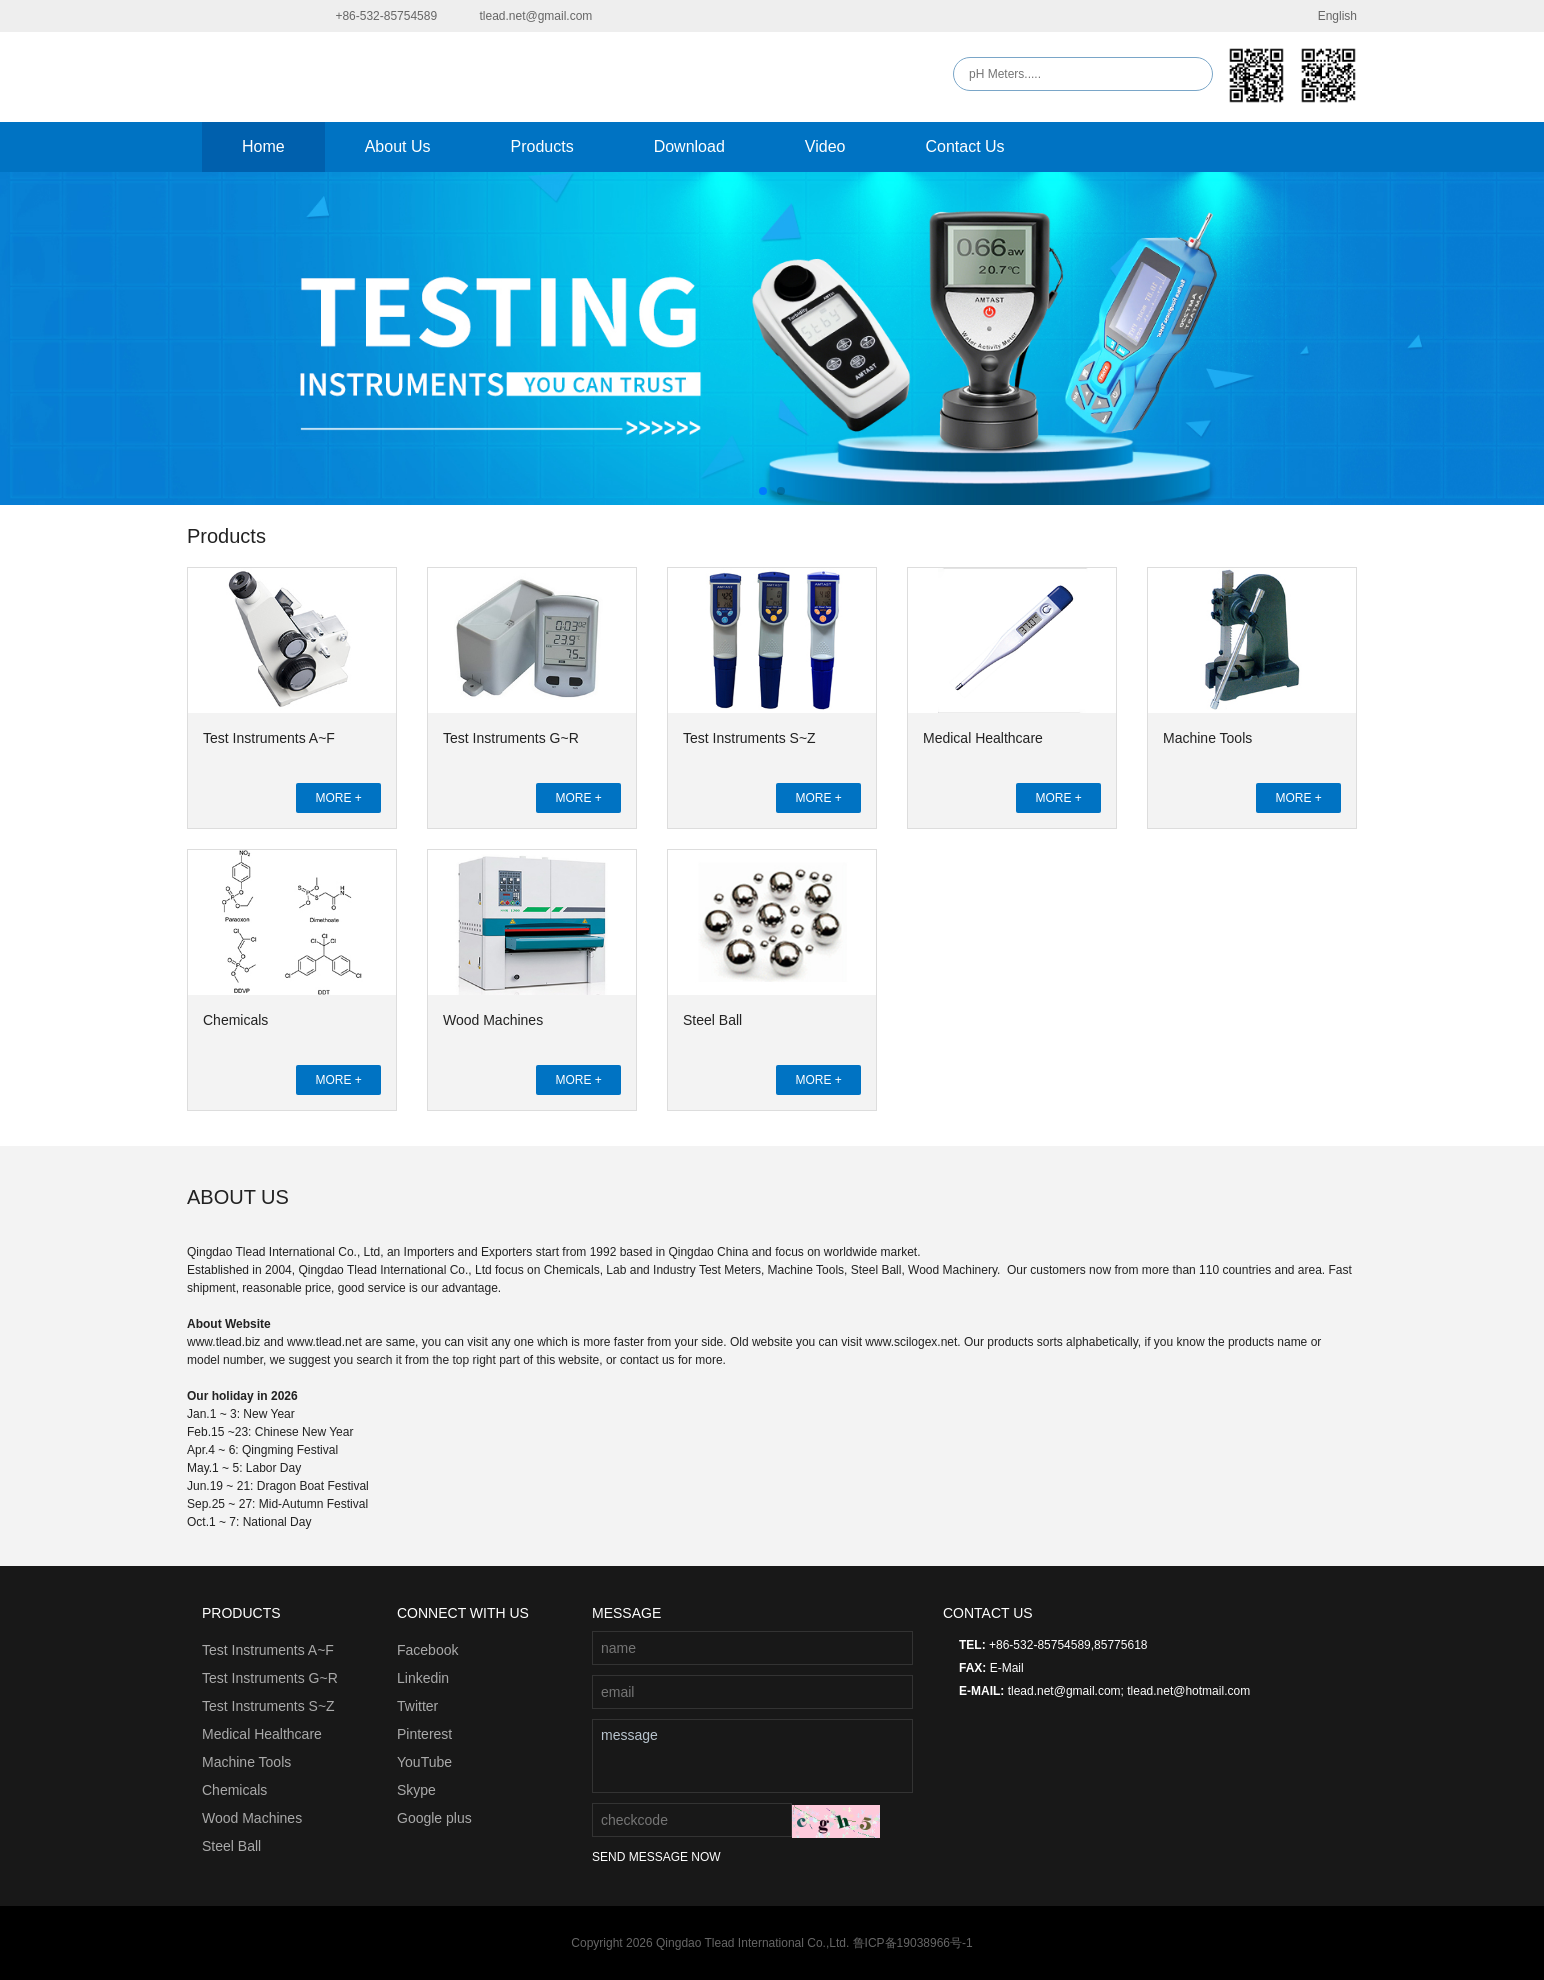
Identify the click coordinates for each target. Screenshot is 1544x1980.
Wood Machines (493, 1020)
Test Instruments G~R (511, 738)
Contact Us (964, 146)
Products (542, 146)
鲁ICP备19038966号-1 (913, 1943)
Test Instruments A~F (269, 738)
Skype (416, 1790)
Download (689, 146)
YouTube (424, 1762)
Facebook (427, 1650)
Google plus (434, 1818)
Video (825, 146)
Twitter (417, 1706)
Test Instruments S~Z (749, 738)
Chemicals (235, 1020)
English (1325, 16)
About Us (398, 146)
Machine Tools (1207, 738)
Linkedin (423, 1678)
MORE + (338, 798)
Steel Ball (712, 1020)
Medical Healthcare (983, 738)
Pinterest (424, 1734)
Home (263, 146)
